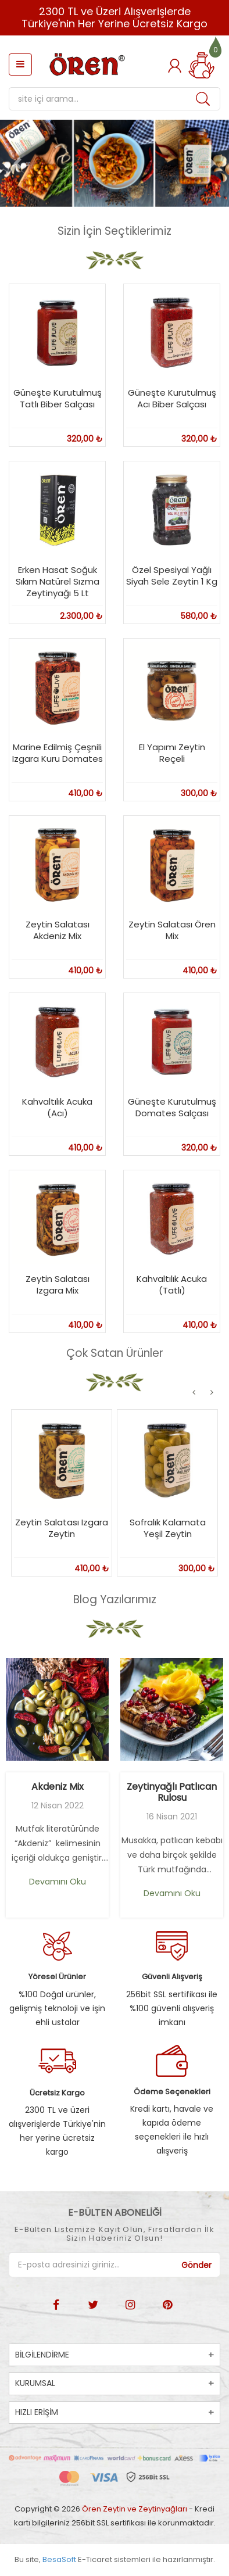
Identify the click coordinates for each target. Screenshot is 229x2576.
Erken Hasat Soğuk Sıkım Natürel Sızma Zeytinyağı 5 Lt (57, 581)
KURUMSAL (35, 2383)
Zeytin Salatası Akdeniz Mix (58, 930)
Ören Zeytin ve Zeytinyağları (134, 2508)
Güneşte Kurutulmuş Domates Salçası (172, 1107)
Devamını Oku (57, 1881)
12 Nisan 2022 (57, 1805)
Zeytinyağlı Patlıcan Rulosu (172, 1792)
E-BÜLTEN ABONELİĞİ (115, 2212)
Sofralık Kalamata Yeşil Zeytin (168, 1528)
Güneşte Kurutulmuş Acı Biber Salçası (172, 398)
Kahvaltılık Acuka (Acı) (57, 1107)
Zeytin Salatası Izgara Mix (58, 1284)
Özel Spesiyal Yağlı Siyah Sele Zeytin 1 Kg (171, 575)
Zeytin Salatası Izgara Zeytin (61, 1528)
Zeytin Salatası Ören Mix (172, 930)
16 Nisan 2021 (171, 1816)
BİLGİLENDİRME (42, 2354)
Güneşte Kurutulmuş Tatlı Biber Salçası (57, 398)
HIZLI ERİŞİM (36, 2412)
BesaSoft (59, 2559)
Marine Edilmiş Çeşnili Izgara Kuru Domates (57, 753)
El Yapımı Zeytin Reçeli (172, 753)
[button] (17, 163)
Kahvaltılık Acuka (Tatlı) (172, 1284)
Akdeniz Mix (57, 1786)
